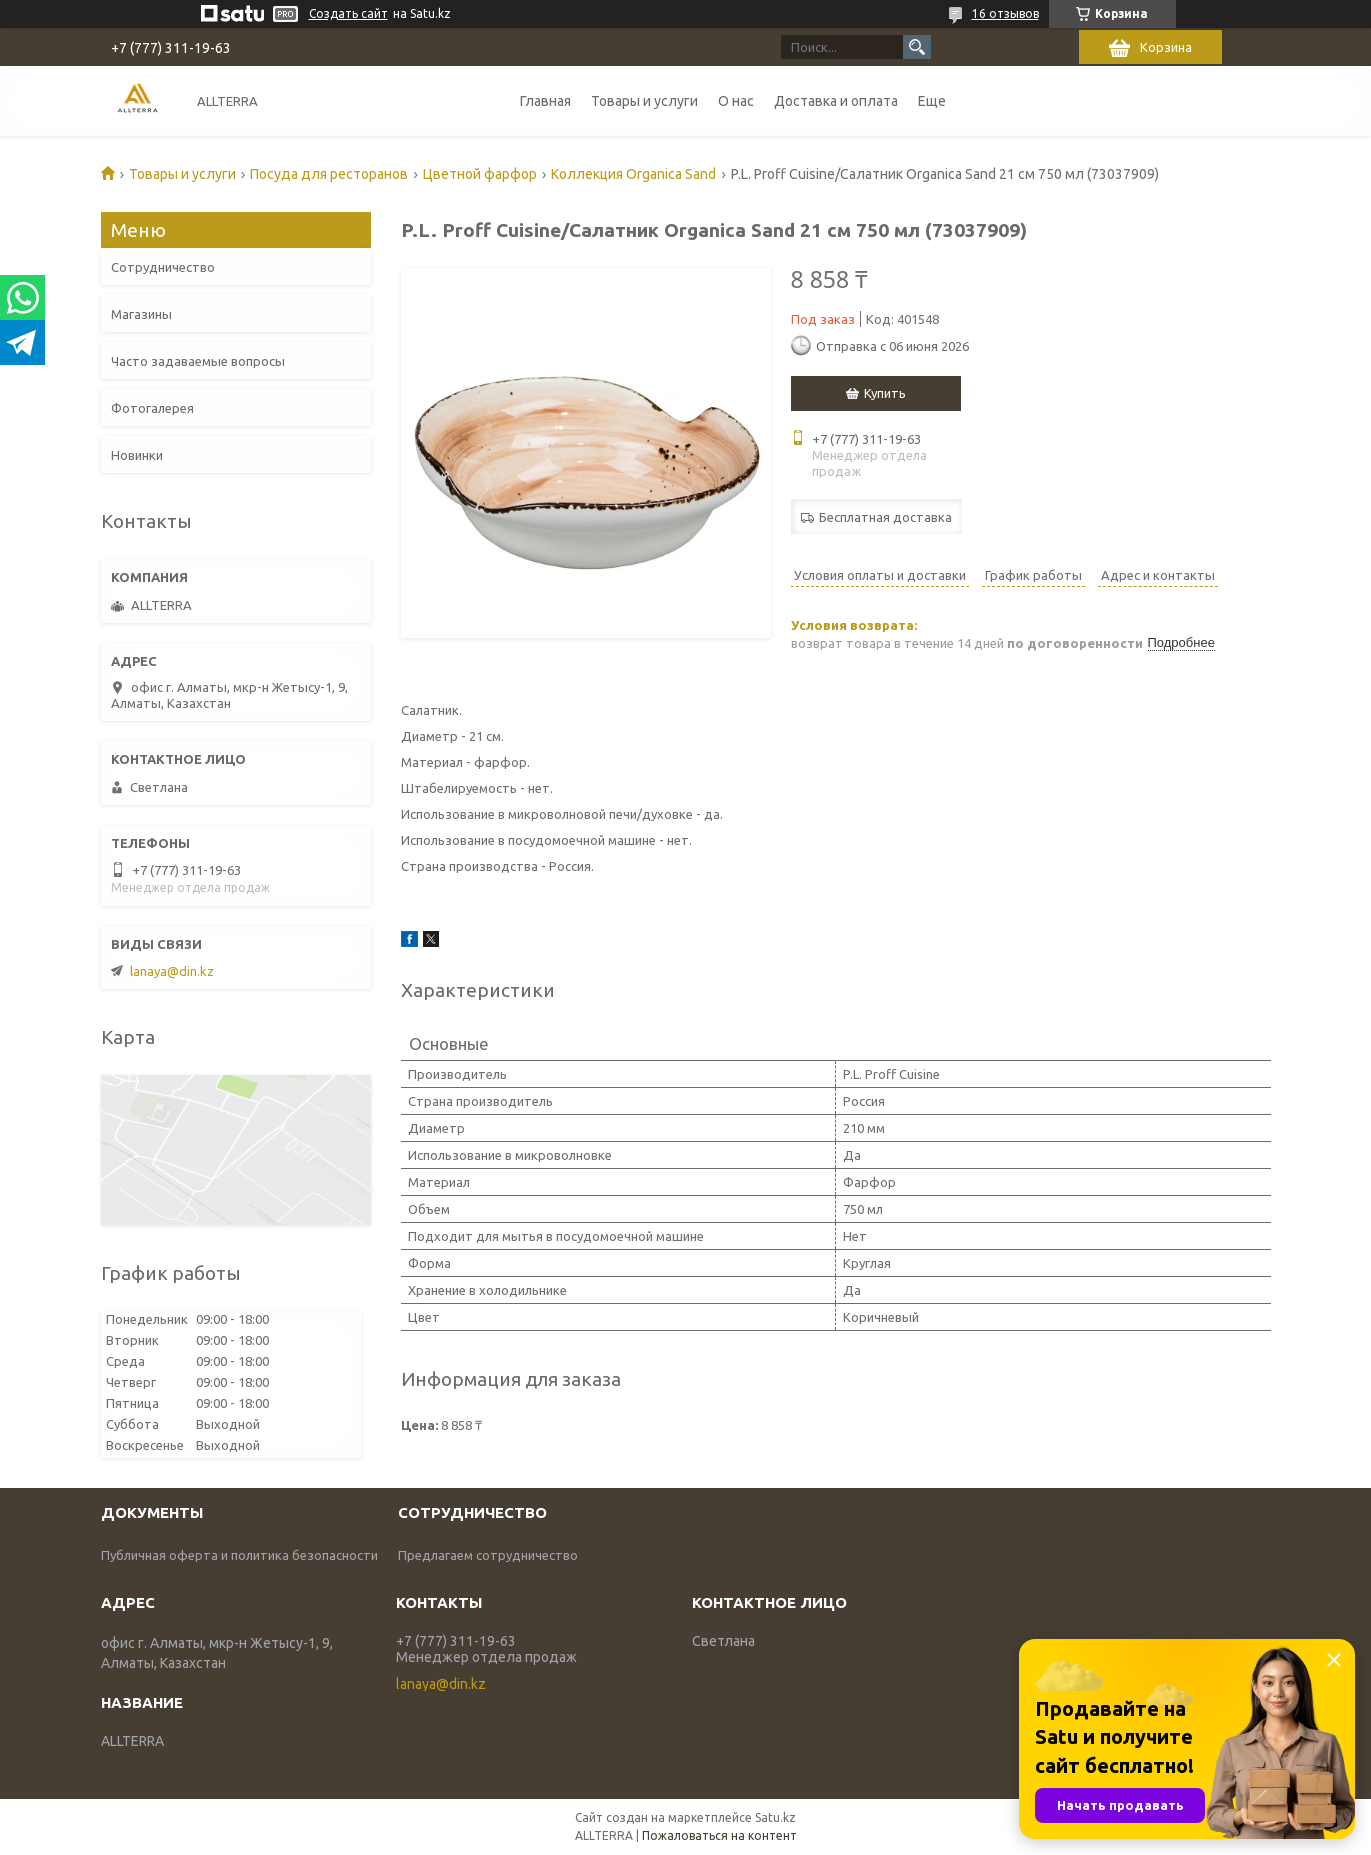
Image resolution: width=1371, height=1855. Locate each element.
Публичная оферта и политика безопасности (239, 1555)
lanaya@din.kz (172, 971)
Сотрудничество (163, 267)
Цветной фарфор (480, 174)
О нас (736, 101)
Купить (885, 393)
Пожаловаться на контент (719, 1835)
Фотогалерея (152, 408)
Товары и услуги (644, 101)
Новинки (137, 455)
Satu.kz (775, 1817)
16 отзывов (1005, 13)
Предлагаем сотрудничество (488, 1555)
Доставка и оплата (836, 101)
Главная (545, 101)
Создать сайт (348, 13)
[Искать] (917, 47)
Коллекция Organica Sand (633, 174)
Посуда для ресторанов (329, 174)
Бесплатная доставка (885, 517)
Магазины (141, 314)
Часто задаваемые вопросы (198, 361)
